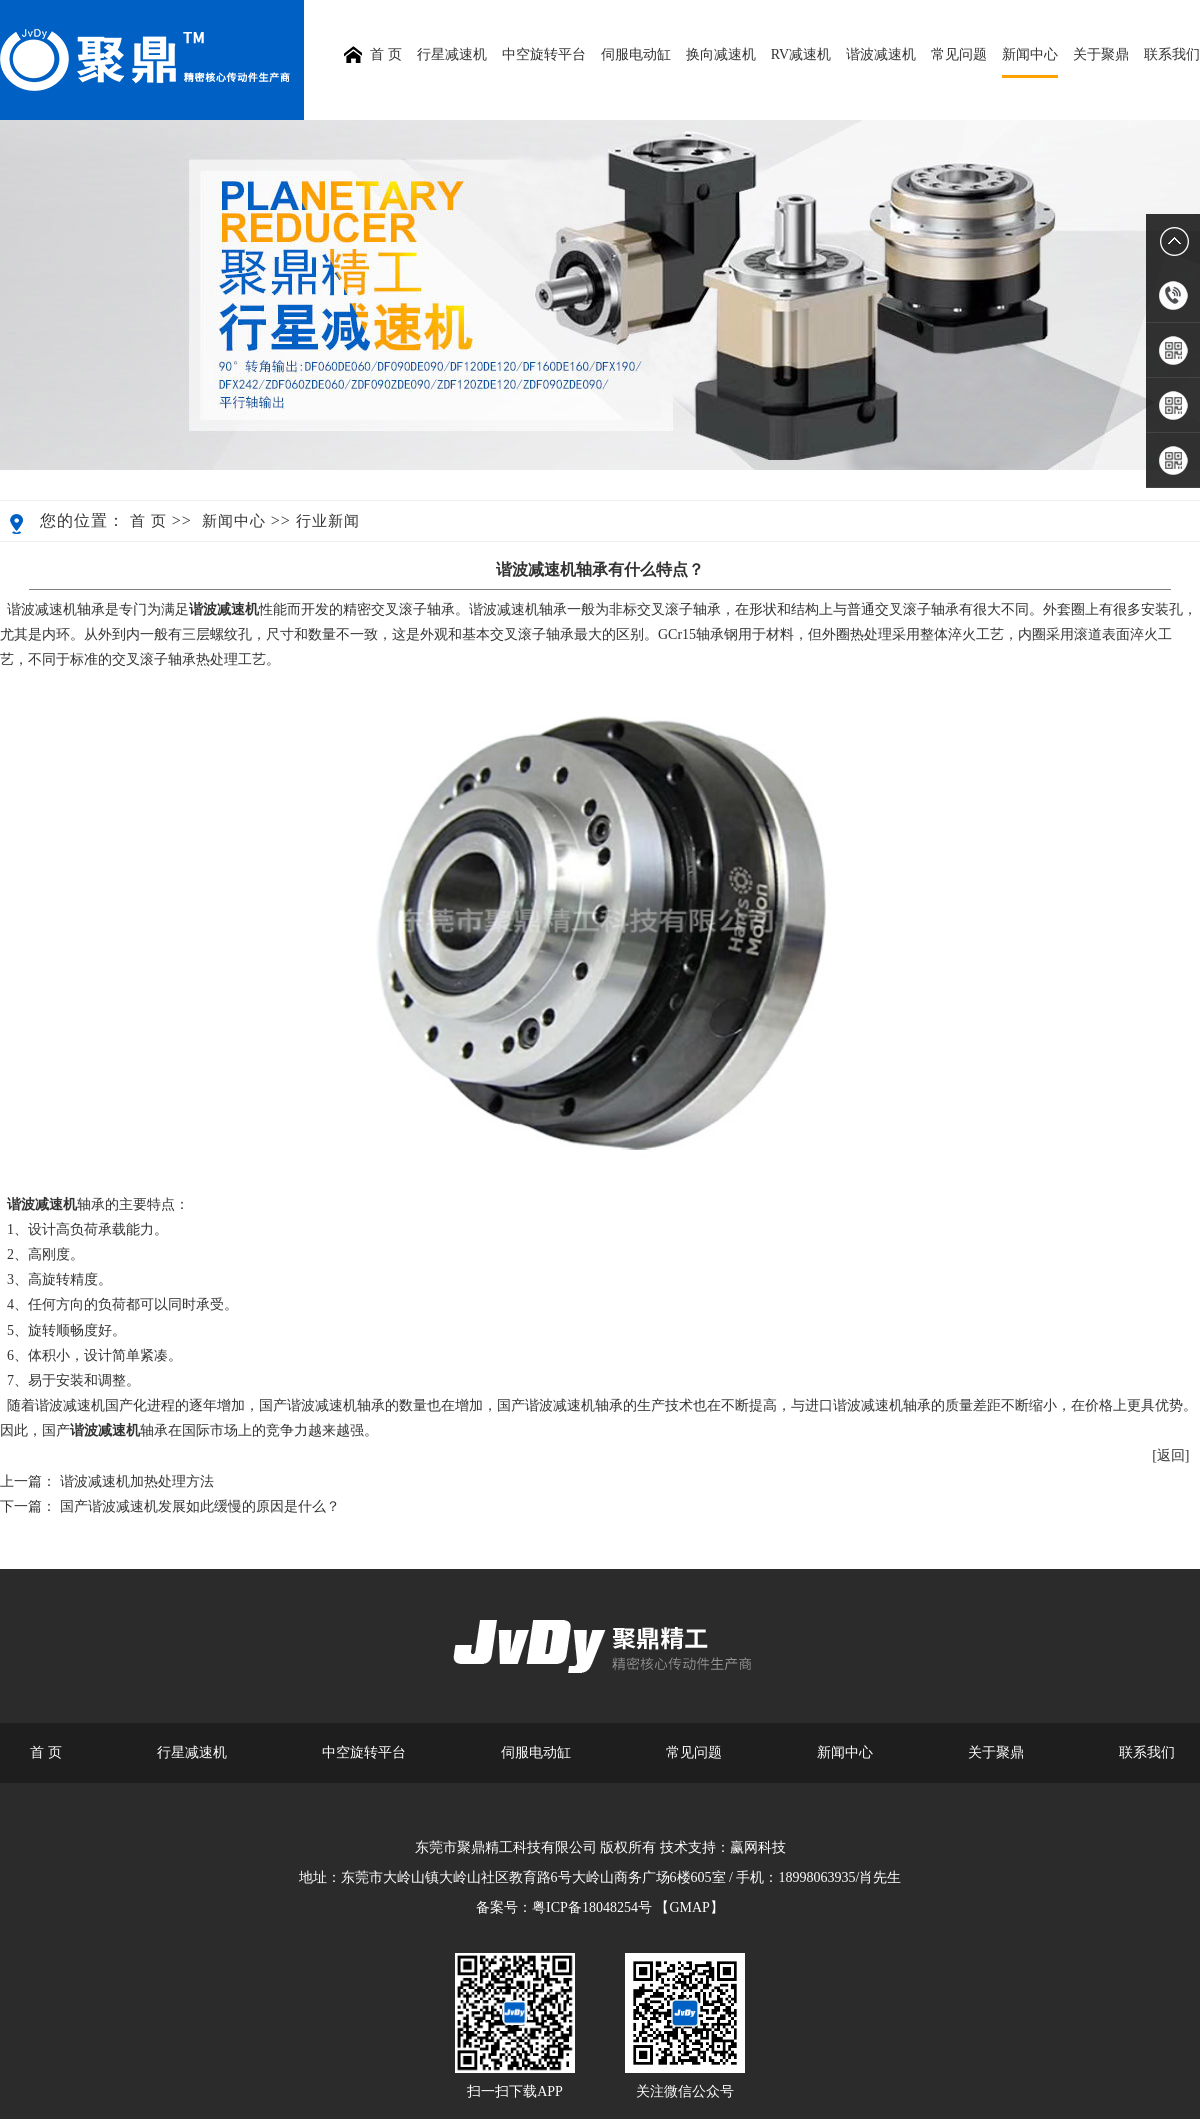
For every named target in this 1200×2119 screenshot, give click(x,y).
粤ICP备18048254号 (592, 1907)
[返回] (1170, 1455)
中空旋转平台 (544, 54)
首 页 (148, 521)
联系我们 (1172, 54)
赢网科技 (758, 1847)
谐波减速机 (881, 54)
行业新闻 (328, 521)
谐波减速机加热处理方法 (137, 1481)
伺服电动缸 (636, 54)
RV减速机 (801, 54)
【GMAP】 (689, 1907)
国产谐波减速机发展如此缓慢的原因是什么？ (200, 1506)
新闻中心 (1030, 54)
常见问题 (959, 54)
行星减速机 (452, 54)
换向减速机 (721, 54)
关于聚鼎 (1101, 54)
